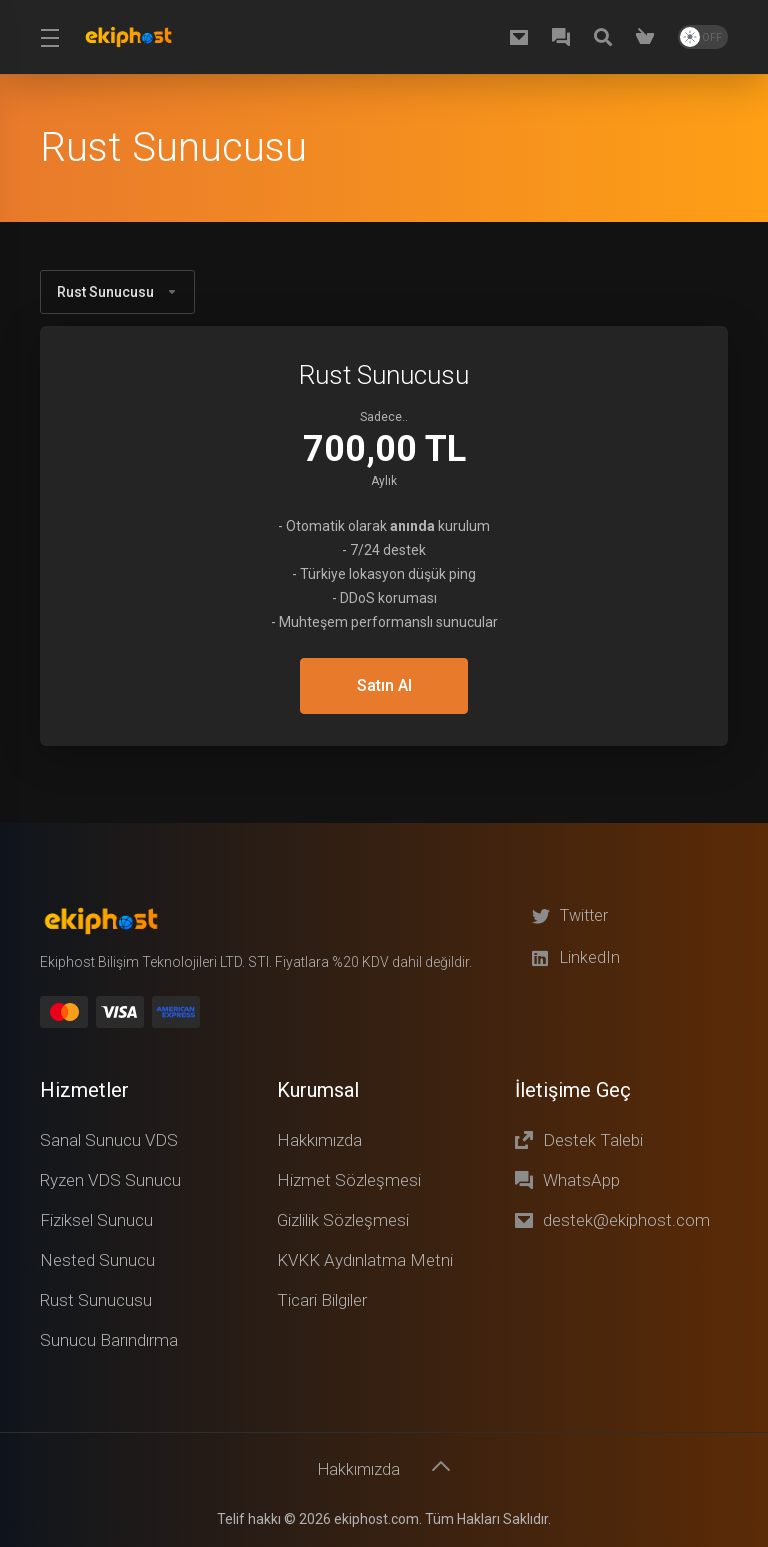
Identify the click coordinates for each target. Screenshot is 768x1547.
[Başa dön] (443, 1464)
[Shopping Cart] (649, 37)
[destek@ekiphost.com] (523, 37)
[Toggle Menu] (49, 37)
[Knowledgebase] (607, 37)
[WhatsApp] (565, 37)
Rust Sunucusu (117, 292)
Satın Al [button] (384, 686)
